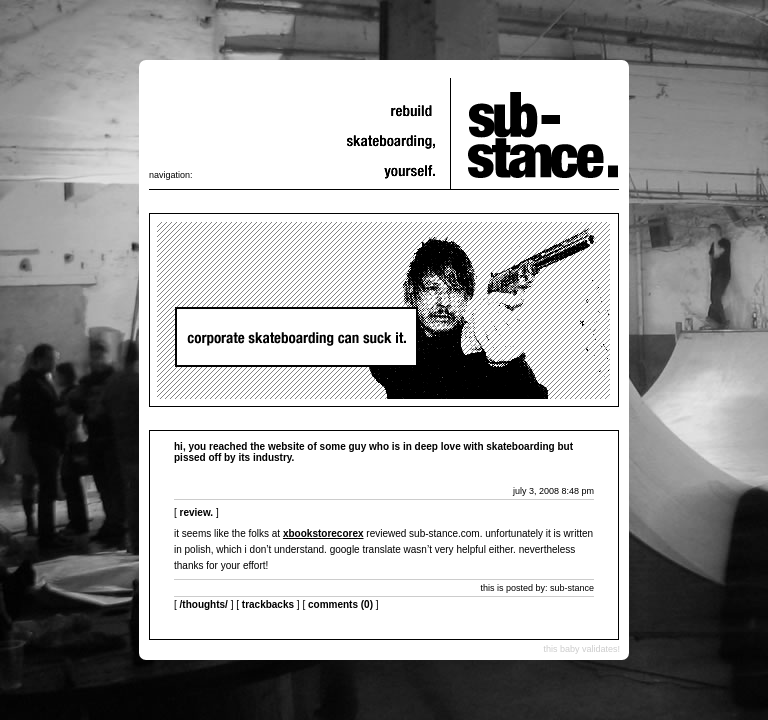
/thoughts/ (204, 604)
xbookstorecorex (323, 533)
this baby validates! (581, 649)
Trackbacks (268, 604)
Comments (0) (340, 604)
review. (197, 512)
